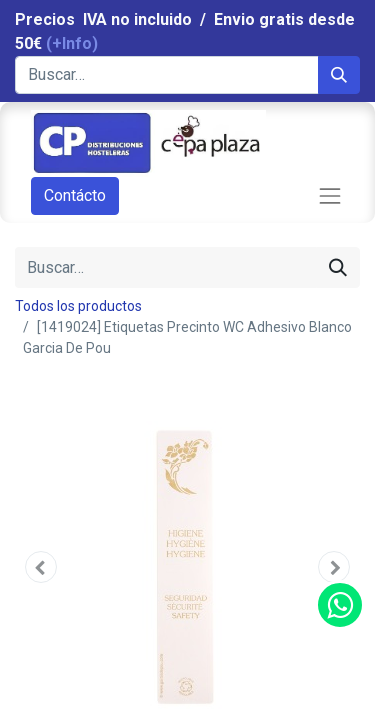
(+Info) (72, 43)
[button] (41, 567)
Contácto (75, 195)
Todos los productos (78, 306)
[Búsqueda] (339, 75)
